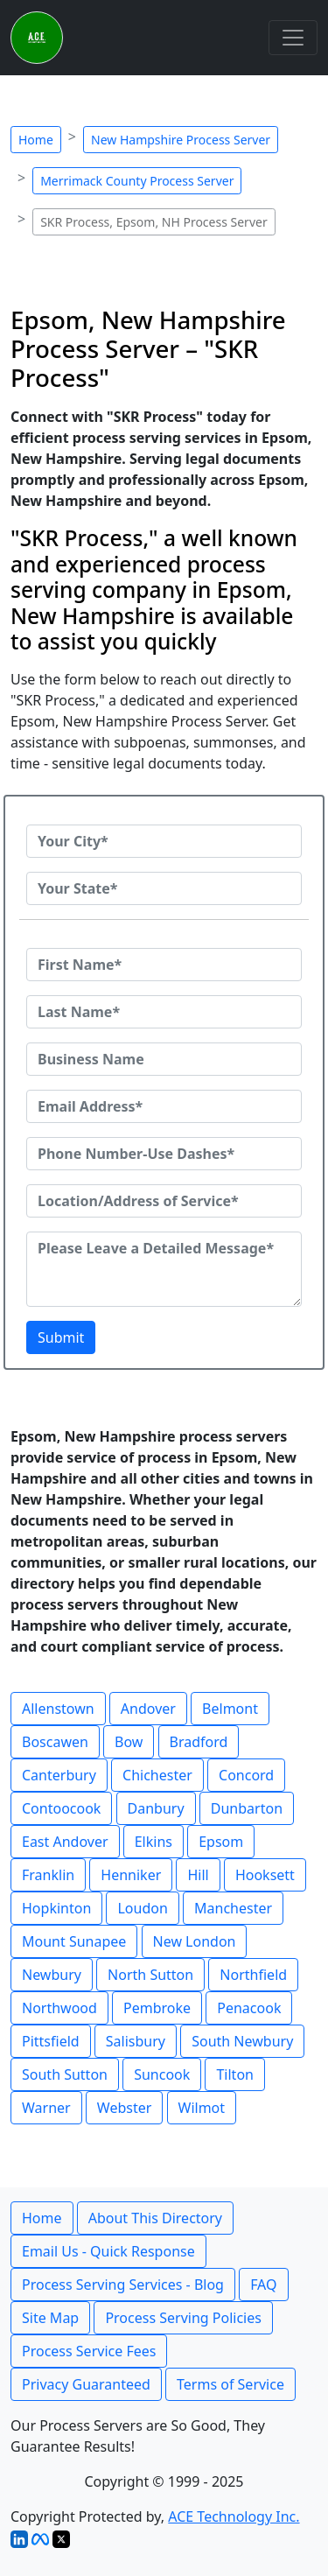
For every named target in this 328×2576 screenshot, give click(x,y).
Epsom (221, 1841)
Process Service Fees (89, 2351)
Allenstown (58, 1708)
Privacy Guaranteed (86, 2384)
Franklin (48, 1875)
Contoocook (61, 1808)
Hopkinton (56, 1908)
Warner (46, 2107)
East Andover (65, 1841)
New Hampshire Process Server (180, 139)
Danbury (156, 1808)
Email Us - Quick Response (108, 2251)
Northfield (253, 1974)
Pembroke (157, 2008)
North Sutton (150, 1974)
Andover (148, 1708)
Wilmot (202, 2107)
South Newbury (242, 2041)
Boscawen (55, 1741)
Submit (61, 1337)
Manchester (233, 1908)
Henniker (131, 1875)
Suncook (162, 2074)
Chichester (157, 1775)
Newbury (51, 1974)
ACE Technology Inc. (233, 2516)
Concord (246, 1775)
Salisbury (135, 2041)
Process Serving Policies (183, 2317)
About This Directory (155, 2218)
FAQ (263, 2284)
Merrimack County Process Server (137, 180)
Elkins (153, 1841)
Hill (197, 1875)
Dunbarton (247, 1808)
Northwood (59, 2008)
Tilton (235, 2074)
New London (194, 1941)
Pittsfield (51, 2041)
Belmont (230, 1708)
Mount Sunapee (74, 1941)
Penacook (249, 2008)
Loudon (142, 1908)
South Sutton (65, 2074)
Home (35, 139)
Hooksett (265, 1875)
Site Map (50, 2317)
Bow (129, 1741)
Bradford (199, 1741)
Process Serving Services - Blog (123, 2284)
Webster (124, 2107)
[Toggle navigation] (293, 37)
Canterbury (59, 1775)
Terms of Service (230, 2384)
